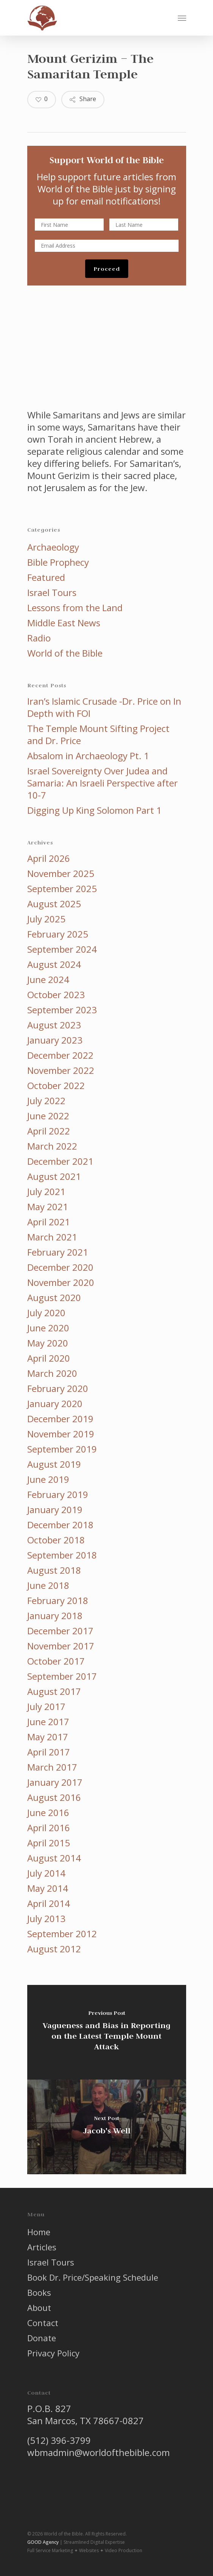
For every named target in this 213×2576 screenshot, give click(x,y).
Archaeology (53, 547)
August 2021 (54, 1176)
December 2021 (60, 1161)
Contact (42, 2322)
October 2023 (56, 995)
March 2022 (52, 1146)
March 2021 (52, 1237)
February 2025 (57, 934)
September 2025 (62, 889)
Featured (46, 577)
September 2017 (62, 1676)
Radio (39, 638)
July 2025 (46, 919)
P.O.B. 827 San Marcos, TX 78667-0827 (85, 2414)
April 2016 (48, 1828)
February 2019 (57, 1494)
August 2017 (54, 1691)
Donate (41, 2338)
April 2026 (48, 858)
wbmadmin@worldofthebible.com (98, 2452)
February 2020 (57, 1388)
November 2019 (60, 1434)
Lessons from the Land (75, 608)
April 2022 (48, 1131)
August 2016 (54, 1797)
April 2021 (48, 1222)
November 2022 (60, 1070)
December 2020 (60, 1267)
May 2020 (47, 1343)
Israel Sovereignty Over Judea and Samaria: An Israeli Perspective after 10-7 (102, 783)
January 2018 (54, 1616)
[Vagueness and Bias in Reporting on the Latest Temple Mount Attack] (106, 2032)
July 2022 (46, 1101)
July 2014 (46, 1873)
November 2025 (60, 874)
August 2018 (54, 1570)
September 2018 (62, 1555)
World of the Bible (65, 653)
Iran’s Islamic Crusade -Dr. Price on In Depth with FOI (104, 707)
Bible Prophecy (58, 562)
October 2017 (56, 1661)
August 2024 (54, 964)
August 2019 (54, 1464)
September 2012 (62, 1934)
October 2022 (56, 1086)
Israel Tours (51, 593)
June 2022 (48, 1116)
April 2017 (48, 1752)
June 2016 (48, 1813)
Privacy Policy (53, 2353)
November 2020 (60, 1282)
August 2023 (54, 1025)
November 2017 (60, 1646)
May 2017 (47, 1737)
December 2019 (60, 1419)
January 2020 (54, 1404)
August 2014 (54, 1858)
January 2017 (54, 1782)
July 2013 (46, 1919)
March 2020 (52, 1373)
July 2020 (46, 1313)
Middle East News (63, 623)
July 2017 (46, 1707)
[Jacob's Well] (106, 2127)
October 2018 (56, 1540)
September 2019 (62, 1449)
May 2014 (47, 1888)
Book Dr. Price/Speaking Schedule (92, 2277)
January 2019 (54, 1510)
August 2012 (54, 1949)
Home (38, 2231)
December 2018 (60, 1525)
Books (39, 2292)
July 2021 (46, 1192)
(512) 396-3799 (59, 2440)
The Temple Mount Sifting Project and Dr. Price (98, 734)
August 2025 (54, 904)
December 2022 (60, 1055)
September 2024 (62, 949)
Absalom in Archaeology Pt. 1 (88, 756)
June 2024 (48, 980)
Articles (41, 2247)
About (39, 2307)
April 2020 (48, 1358)
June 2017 (48, 1722)
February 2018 (57, 1601)
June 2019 (48, 1479)
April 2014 (48, 1903)
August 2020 (54, 1298)
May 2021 (47, 1207)
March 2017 (52, 1767)
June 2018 (48, 1585)
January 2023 (54, 1040)
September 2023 (62, 1010)
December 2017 (60, 1631)
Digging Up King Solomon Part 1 (94, 810)
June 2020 (48, 1328)
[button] (182, 18)
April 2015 (48, 1843)
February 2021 (57, 1252)
